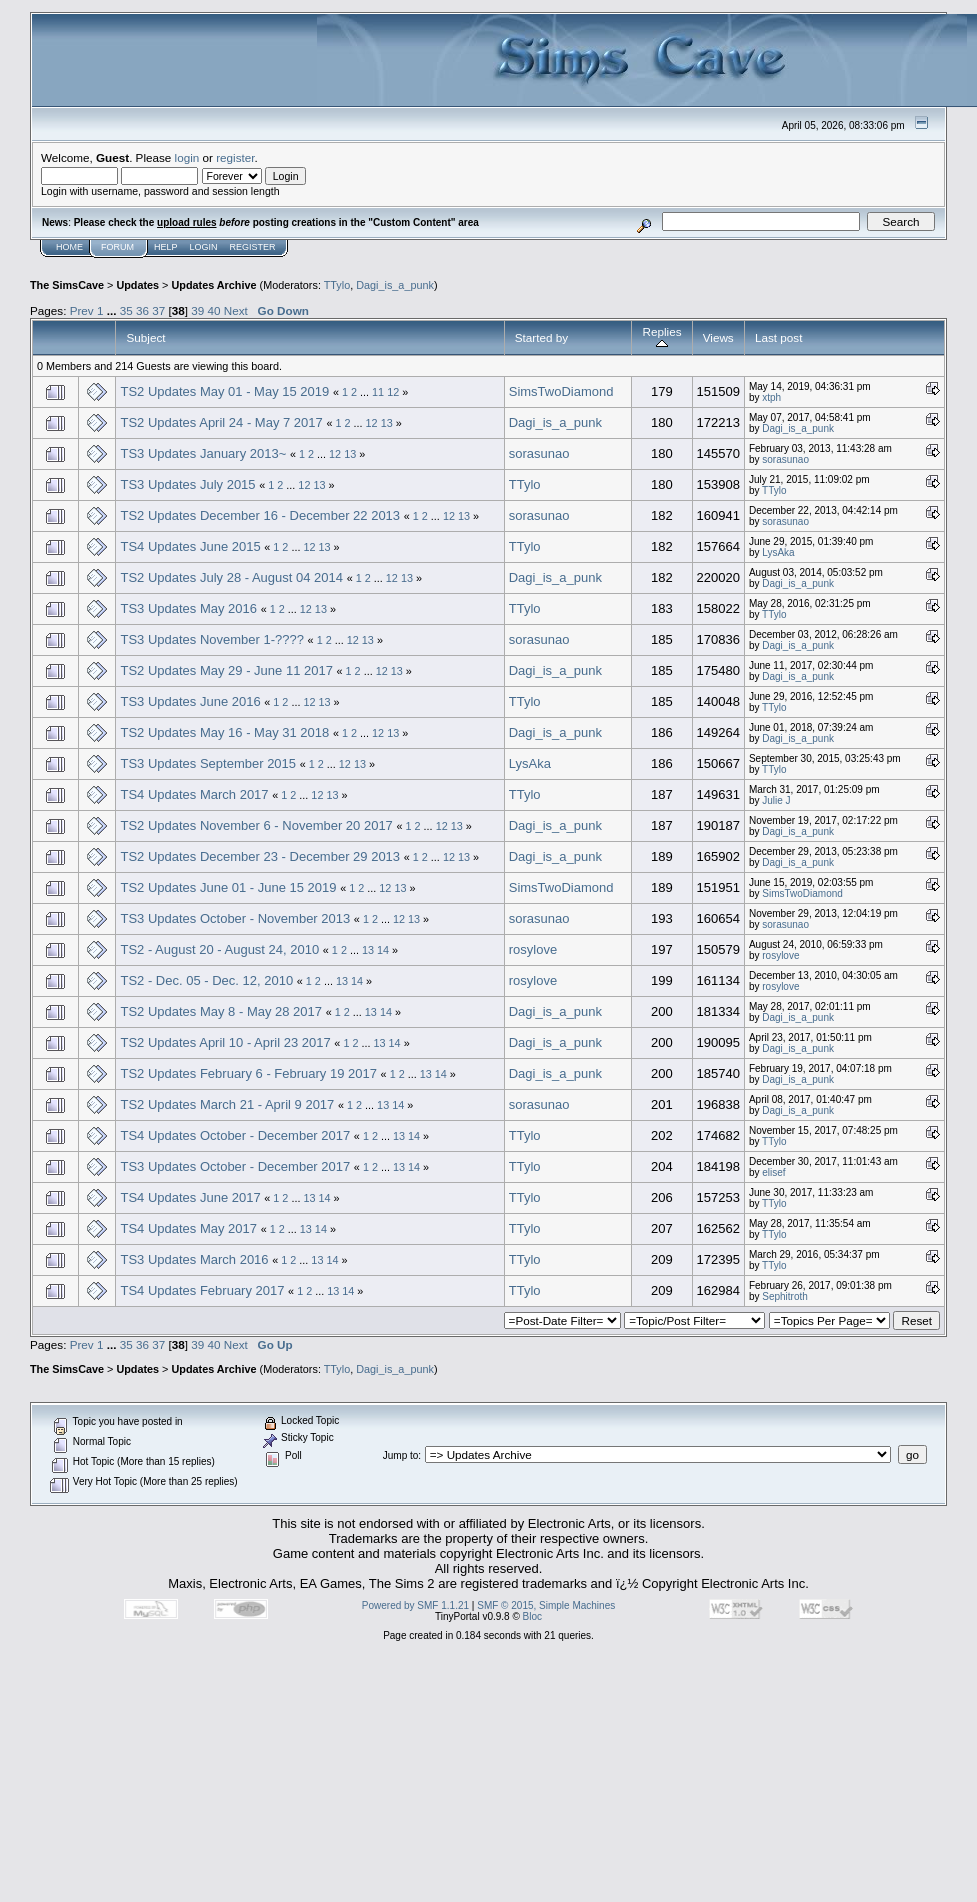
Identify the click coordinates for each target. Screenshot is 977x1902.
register (235, 157)
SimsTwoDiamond (561, 391)
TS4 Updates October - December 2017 (235, 1135)
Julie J (776, 800)
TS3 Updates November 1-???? (212, 639)
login (187, 157)
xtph (771, 397)
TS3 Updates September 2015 (208, 763)
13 (387, 423)
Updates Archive (213, 285)
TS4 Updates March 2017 (194, 794)
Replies (661, 337)
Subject (145, 337)
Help (166, 247)
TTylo (337, 285)
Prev (82, 310)
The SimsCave (67, 285)
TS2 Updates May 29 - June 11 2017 (226, 670)
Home (69, 247)
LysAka (778, 552)
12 (393, 392)
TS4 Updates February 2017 (204, 1290)
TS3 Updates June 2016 (190, 701)
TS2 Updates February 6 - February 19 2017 (248, 1073)
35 (126, 310)
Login (204, 247)
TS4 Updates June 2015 (190, 546)
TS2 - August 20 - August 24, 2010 (219, 949)
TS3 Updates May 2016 (188, 608)
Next (236, 310)
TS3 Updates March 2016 (194, 1259)
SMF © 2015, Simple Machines (546, 1605)
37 (158, 310)
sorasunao (539, 453)
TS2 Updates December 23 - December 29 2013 (260, 856)
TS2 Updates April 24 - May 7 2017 (221, 422)
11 (378, 392)
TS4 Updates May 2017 (188, 1228)
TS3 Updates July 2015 (187, 484)
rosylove (533, 949)
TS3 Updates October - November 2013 (235, 918)
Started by (541, 337)
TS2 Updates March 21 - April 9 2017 (227, 1104)
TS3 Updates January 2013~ (203, 453)
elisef (773, 1172)
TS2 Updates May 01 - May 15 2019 (224, 391)
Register (253, 247)
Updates (137, 285)
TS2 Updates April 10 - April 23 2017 (225, 1042)
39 (197, 310)
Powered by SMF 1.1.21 (415, 1605)
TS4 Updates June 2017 (190, 1197)
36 (142, 310)
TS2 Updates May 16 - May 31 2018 (224, 732)
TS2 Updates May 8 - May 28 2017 (221, 1011)
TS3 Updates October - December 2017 (235, 1166)
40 (214, 310)
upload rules (186, 222)
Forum (117, 247)
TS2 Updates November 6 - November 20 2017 (256, 825)
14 (383, 950)
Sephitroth (785, 1296)
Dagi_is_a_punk (395, 285)
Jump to (401, 1455)
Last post (779, 337)
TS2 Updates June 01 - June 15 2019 (230, 887)
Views (718, 337)
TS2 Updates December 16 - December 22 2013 (260, 515)
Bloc (532, 1616)
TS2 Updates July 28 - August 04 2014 (231, 577)
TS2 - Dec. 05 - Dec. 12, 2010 (206, 980)
